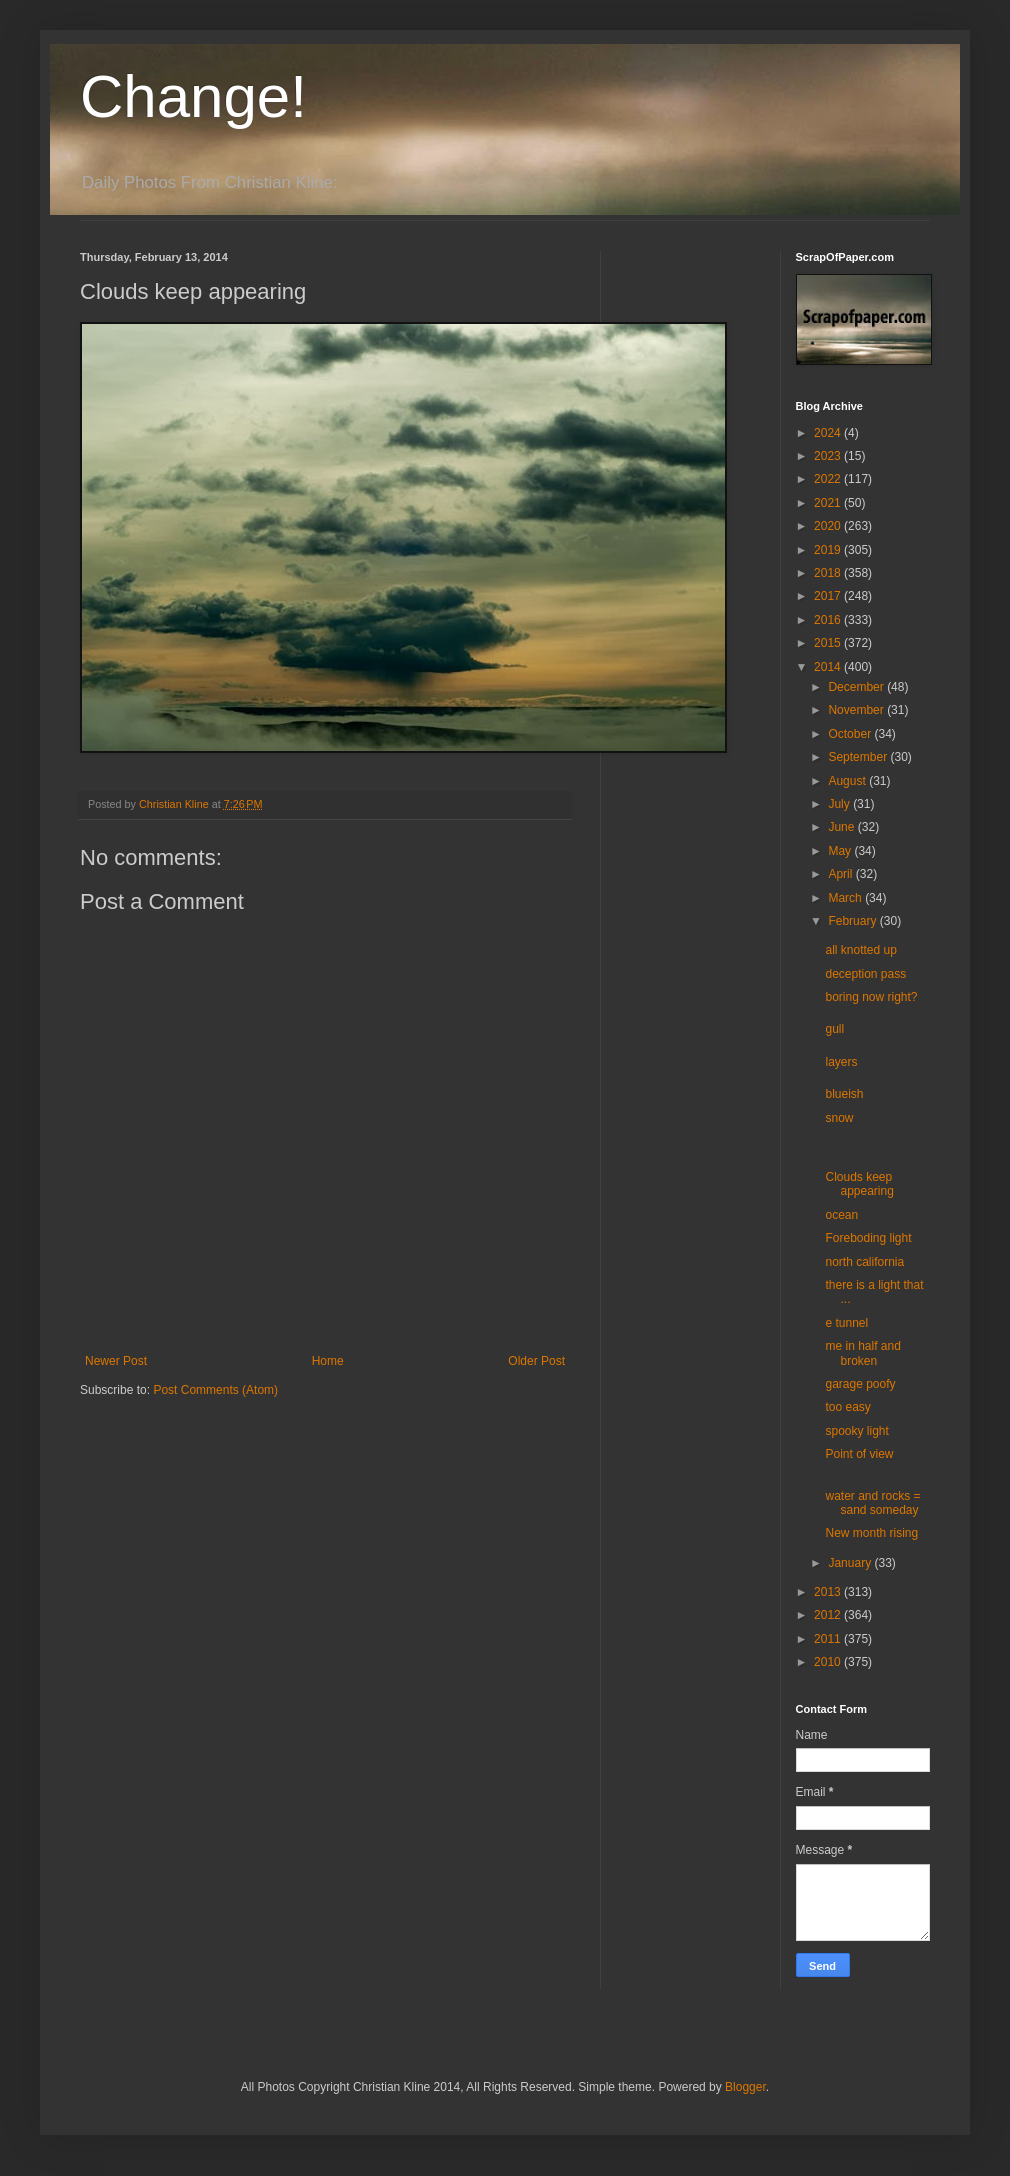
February (853, 921)
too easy (847, 1407)
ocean (841, 1215)
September (859, 757)
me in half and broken (862, 1353)
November (857, 710)
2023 (829, 456)
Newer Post (116, 1361)
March (846, 898)
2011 (829, 1639)
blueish (844, 1094)
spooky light (856, 1431)
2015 (829, 643)
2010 (829, 1662)
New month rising (871, 1533)
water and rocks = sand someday (872, 1503)
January (851, 1563)
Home (328, 1361)
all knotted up (860, 950)
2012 (829, 1615)
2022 (829, 479)
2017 (829, 596)
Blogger (745, 2087)
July (840, 804)
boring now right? (871, 997)
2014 (829, 667)
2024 (829, 433)
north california (864, 1262)
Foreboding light (868, 1238)
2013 (829, 1592)
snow (839, 1118)
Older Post (536, 1361)
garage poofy (860, 1384)
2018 (829, 573)
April (841, 874)
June (842, 827)
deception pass (865, 974)
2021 (829, 503)
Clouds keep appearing (859, 1184)
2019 (829, 550)
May (841, 851)
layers (841, 1062)
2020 (829, 526)
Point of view (859, 1454)
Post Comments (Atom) (215, 1390)
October (851, 734)
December (857, 687)
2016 (829, 620)
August (848, 781)
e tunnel (846, 1323)
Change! (193, 96)
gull (834, 1029)
